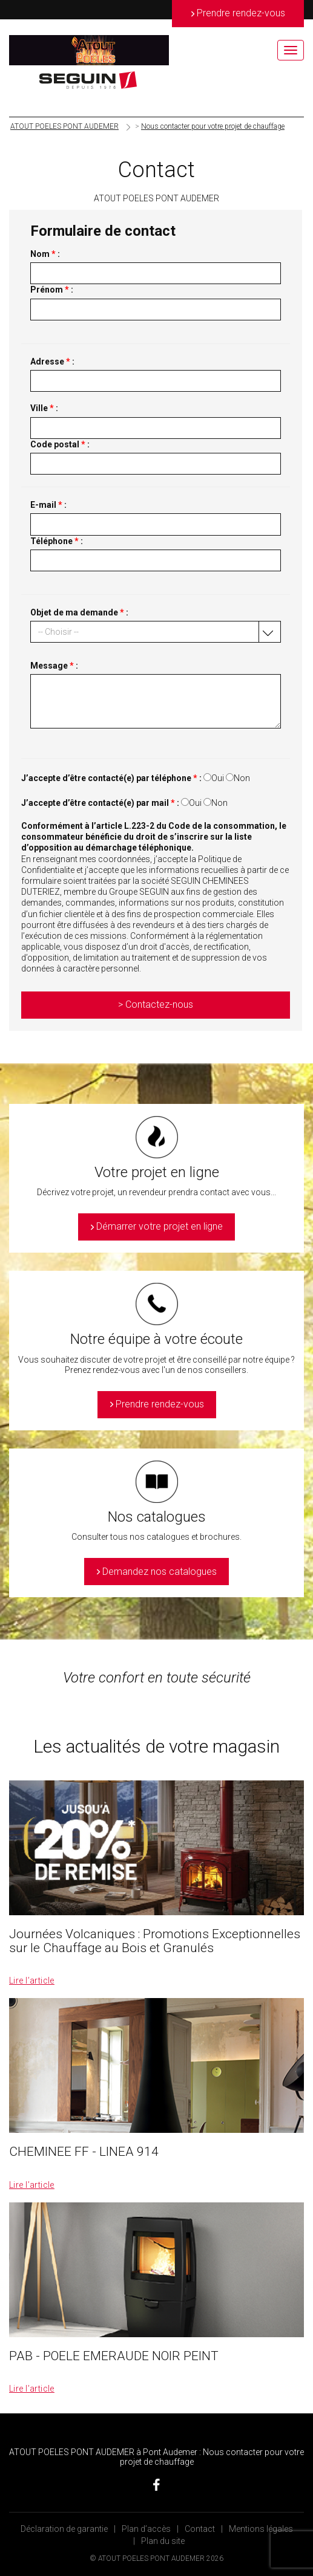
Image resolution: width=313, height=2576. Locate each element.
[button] (155, 632)
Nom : (45, 254)
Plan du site (163, 2541)
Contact (200, 2529)
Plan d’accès (146, 2529)
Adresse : (52, 361)
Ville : (44, 408)
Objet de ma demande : (79, 612)
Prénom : (51, 289)
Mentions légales (261, 2529)
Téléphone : (56, 541)
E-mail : (48, 505)
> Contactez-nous (155, 1004)
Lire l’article (31, 1980)
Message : (54, 665)
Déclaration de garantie (64, 2529)
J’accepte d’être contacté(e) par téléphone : (111, 778)
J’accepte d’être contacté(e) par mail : (100, 803)
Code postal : (60, 444)
